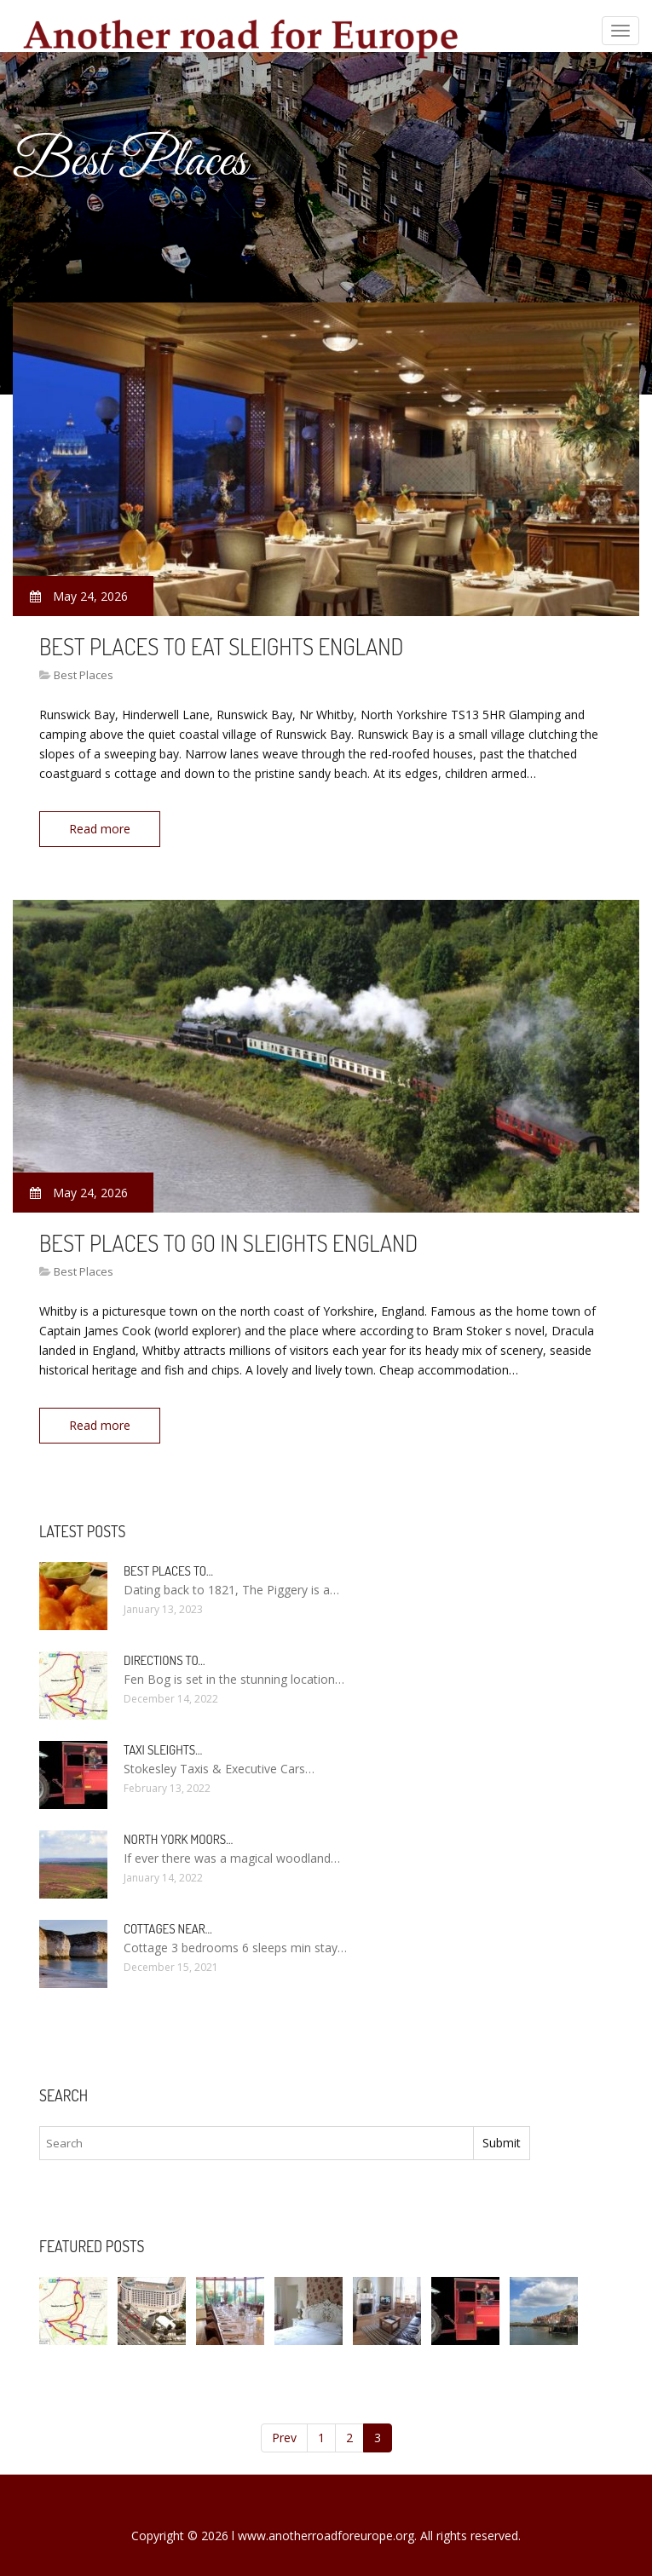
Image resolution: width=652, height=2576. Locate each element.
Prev (284, 2434)
